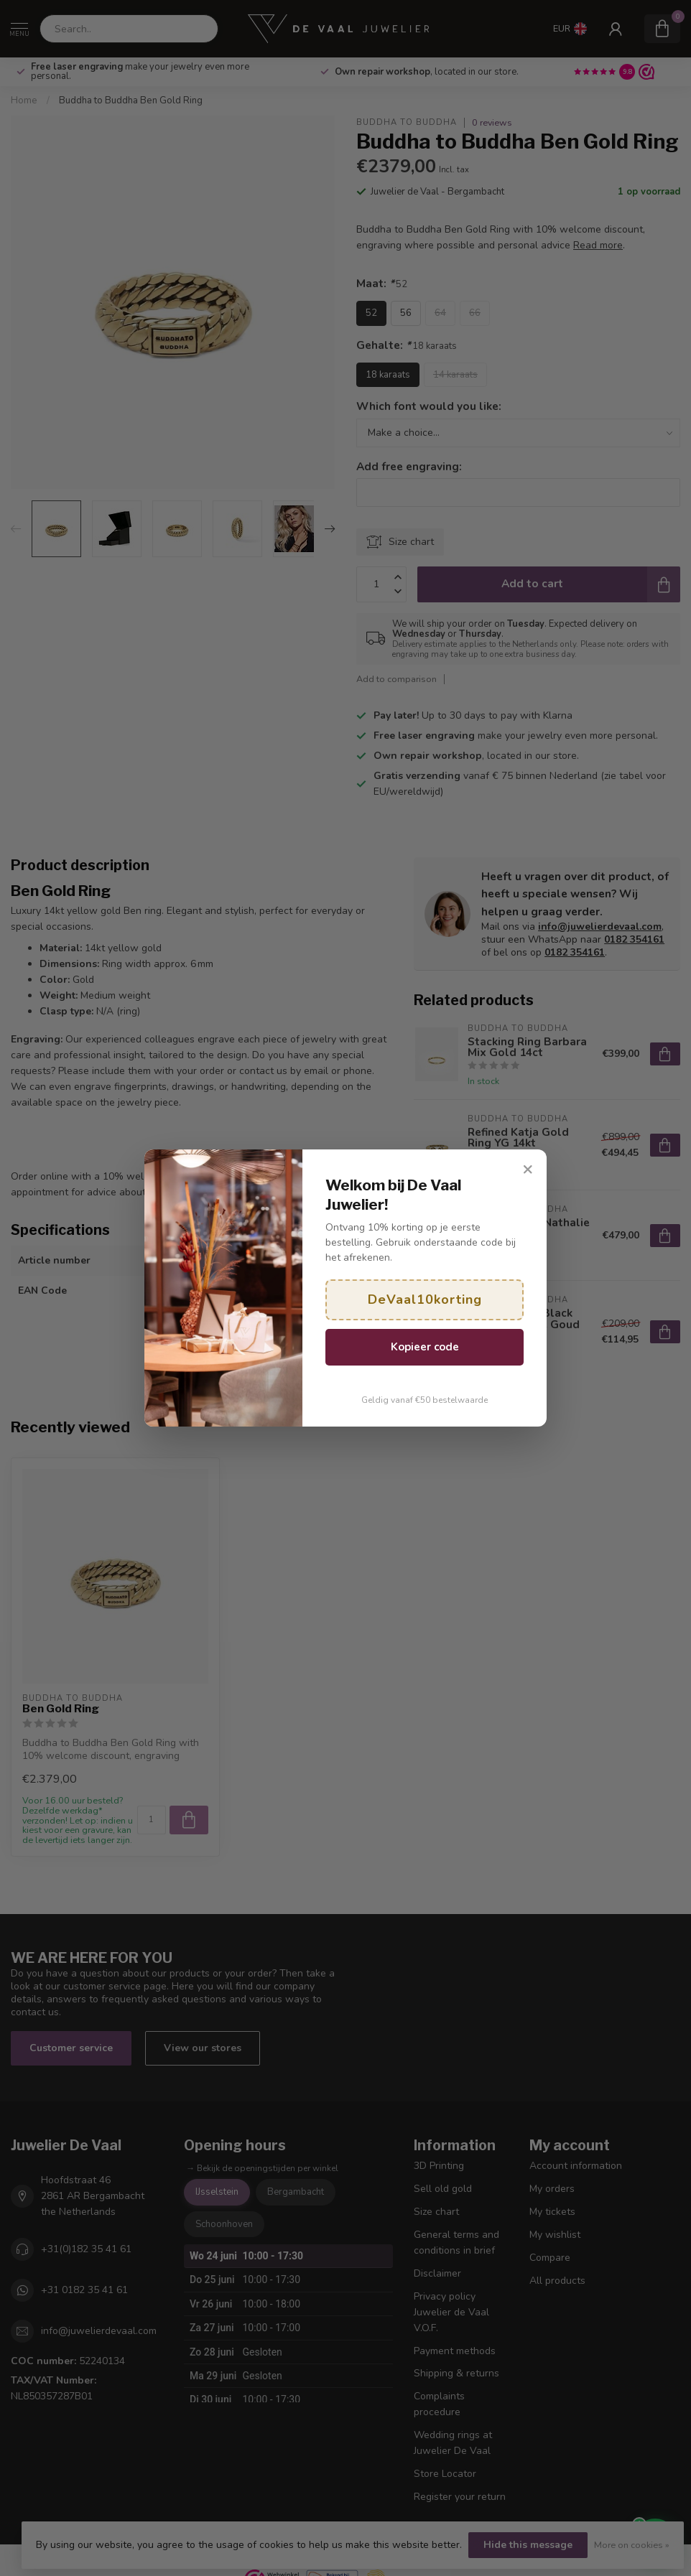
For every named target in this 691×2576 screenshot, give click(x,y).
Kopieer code (425, 1347)
